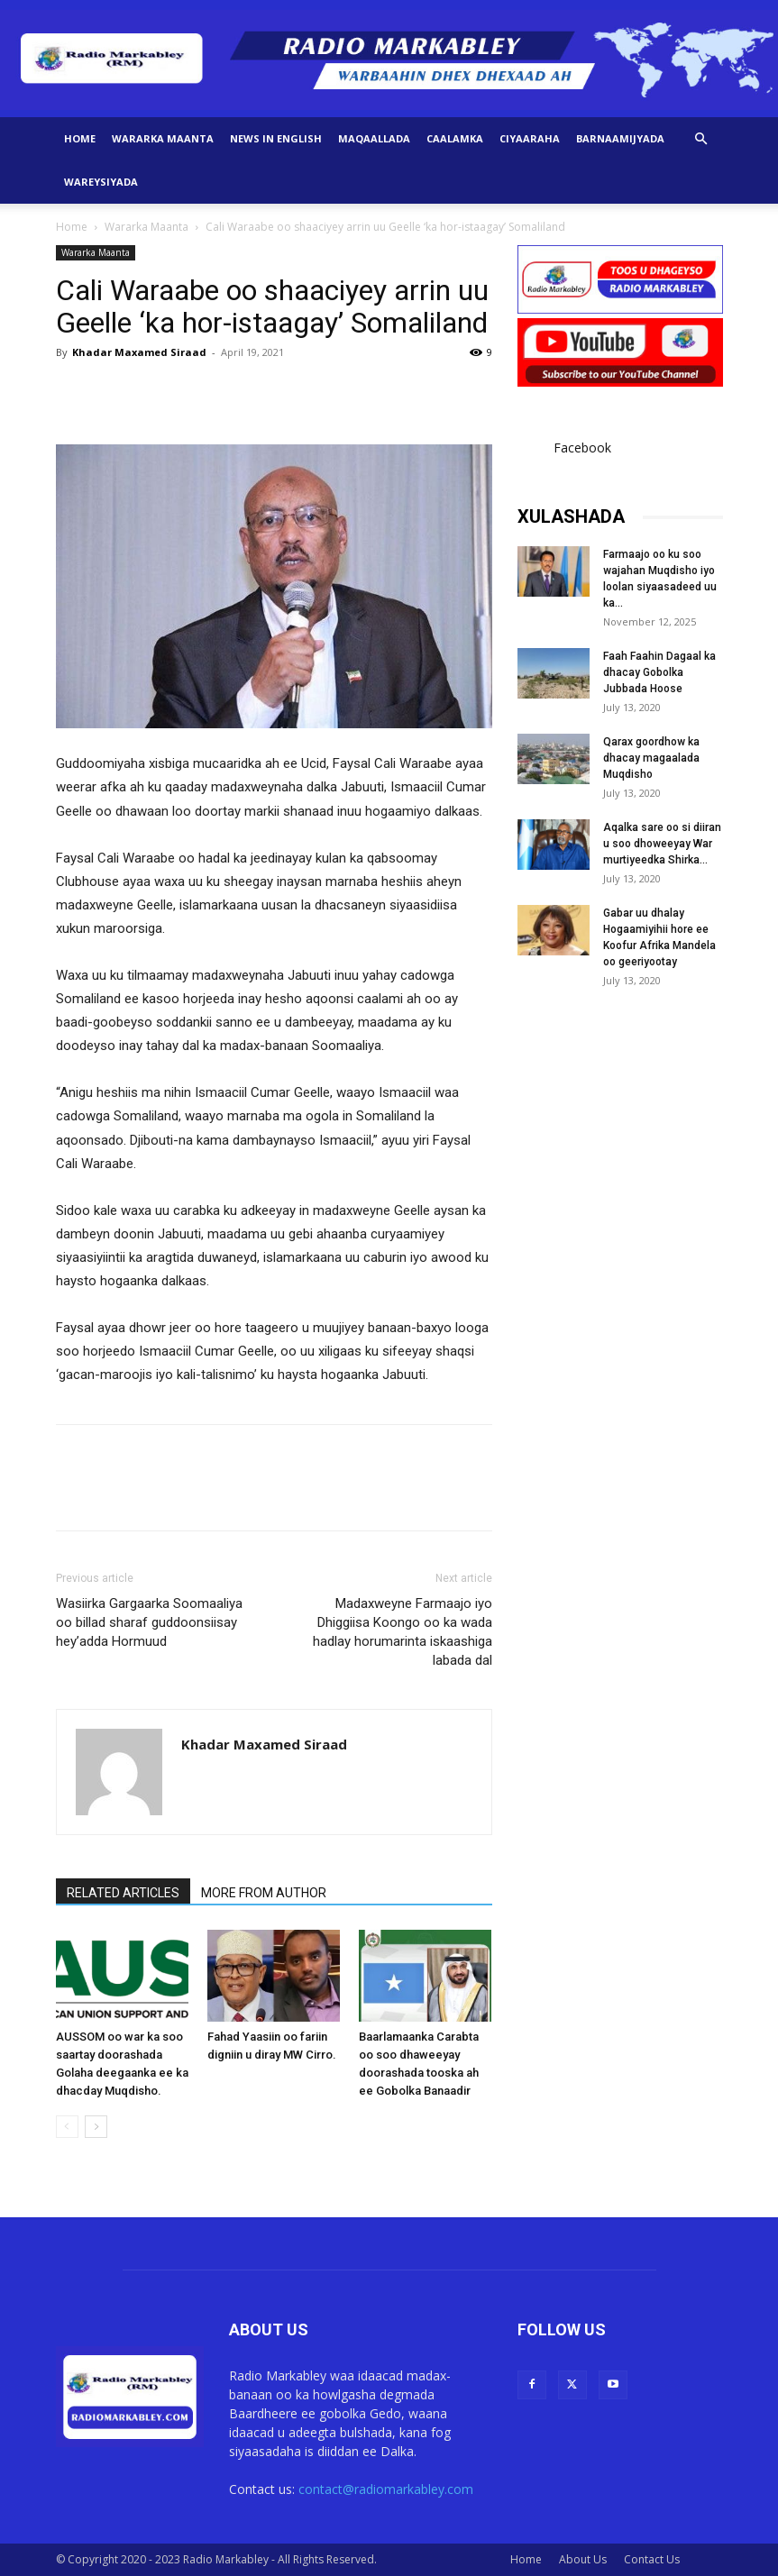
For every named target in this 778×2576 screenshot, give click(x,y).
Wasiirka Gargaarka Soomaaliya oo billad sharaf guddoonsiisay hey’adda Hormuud (149, 1622)
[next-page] (96, 2126)
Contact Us (652, 2559)
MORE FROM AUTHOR (263, 1893)
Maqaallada (374, 138)
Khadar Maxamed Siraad (139, 352)
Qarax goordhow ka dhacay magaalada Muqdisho (651, 758)
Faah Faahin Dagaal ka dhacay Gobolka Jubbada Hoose (659, 672)
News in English (276, 138)
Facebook (582, 447)
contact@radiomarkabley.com (385, 2489)
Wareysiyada (101, 181)
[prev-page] (67, 2126)
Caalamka (454, 138)
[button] (701, 139)
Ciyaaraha (529, 138)
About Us (583, 2559)
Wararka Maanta (163, 138)
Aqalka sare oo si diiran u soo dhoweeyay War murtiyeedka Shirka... (662, 843)
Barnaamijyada (620, 138)
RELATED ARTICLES (123, 1893)
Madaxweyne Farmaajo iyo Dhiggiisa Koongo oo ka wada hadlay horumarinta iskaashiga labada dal (402, 1631)
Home (80, 138)
